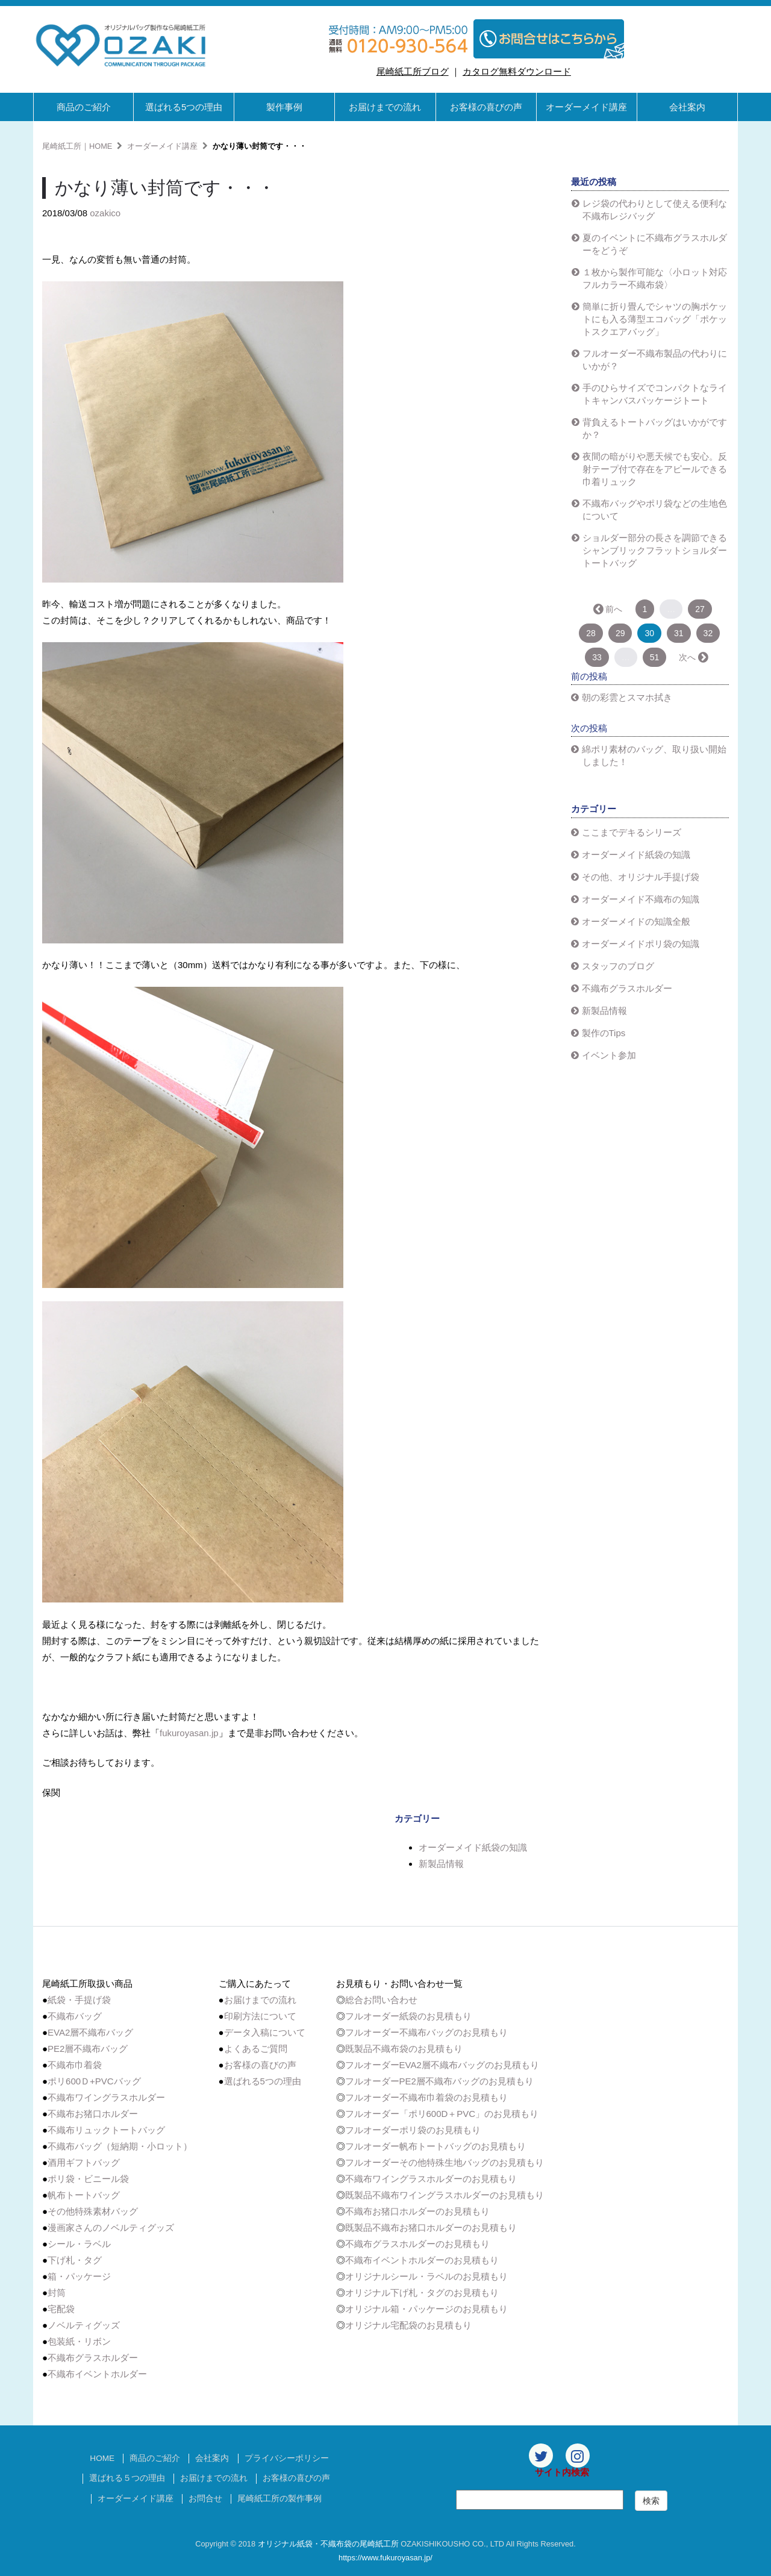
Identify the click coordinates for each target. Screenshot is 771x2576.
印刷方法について (260, 2016)
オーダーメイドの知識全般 (636, 921)
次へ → (693, 657)
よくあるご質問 (255, 2048)
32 (708, 633)
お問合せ (205, 2498)
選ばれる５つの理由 (127, 2478)
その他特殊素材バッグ (93, 2211)
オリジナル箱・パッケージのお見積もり (426, 2309)
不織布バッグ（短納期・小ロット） (120, 2146)
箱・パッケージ (79, 2276)
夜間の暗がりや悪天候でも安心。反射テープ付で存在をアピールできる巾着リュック (654, 469)
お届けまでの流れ (385, 107)
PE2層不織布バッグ (88, 2048)
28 (591, 633)
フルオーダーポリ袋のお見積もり (413, 2130)
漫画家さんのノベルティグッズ (111, 2227)
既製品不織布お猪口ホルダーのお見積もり (431, 2227)
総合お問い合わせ (381, 2000)
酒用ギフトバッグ (84, 2162)
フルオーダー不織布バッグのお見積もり (426, 2032)
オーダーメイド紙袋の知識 (473, 1847)
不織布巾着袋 (75, 2065)
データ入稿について (264, 2032)
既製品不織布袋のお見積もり (404, 2048)
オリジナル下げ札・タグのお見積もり (422, 2292)
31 (679, 633)
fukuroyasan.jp (189, 1733)
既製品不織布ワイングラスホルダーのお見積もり (444, 2195)
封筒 (57, 2292)
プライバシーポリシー (287, 2458)
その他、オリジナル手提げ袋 (640, 877)
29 (620, 633)
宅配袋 (61, 2309)
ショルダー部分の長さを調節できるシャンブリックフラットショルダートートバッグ (654, 550)
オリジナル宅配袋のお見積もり (408, 2325)
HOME (102, 2458)
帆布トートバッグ (84, 2195)
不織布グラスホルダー (627, 988)
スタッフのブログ (618, 966)
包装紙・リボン (79, 2341)
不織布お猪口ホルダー (93, 2114)
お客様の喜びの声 (486, 107)
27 (700, 609)
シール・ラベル (79, 2244)
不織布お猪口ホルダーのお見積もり (417, 2211)
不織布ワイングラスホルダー (106, 2097)
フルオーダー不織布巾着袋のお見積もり (426, 2097)
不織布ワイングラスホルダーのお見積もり (431, 2179)
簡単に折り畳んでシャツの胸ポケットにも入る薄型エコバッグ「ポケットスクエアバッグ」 (654, 319)
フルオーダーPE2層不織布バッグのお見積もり (439, 2081)
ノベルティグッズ (84, 2325)
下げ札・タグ (75, 2260)
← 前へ (609, 609)
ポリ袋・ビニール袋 (88, 2179)
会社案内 (687, 107)
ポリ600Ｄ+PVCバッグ (94, 2081)
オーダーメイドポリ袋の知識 (640, 944)
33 (597, 657)
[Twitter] (541, 2455)
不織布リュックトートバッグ (106, 2130)
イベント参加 (609, 1055)
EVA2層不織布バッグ (90, 2032)
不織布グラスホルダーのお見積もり (417, 2244)
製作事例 (284, 107)
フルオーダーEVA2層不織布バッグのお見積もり (442, 2065)
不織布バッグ (75, 2016)
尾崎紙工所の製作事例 (279, 2498)
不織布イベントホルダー (97, 2374)
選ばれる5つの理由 (183, 107)
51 (655, 657)
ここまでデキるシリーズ (631, 832)
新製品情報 (441, 1864)
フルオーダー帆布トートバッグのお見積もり (435, 2146)
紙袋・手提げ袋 (79, 2000)
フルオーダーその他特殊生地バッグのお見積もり (444, 2162)
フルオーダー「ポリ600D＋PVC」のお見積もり (442, 2114)
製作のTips (604, 1033)
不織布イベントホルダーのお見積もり (422, 2260)
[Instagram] (577, 2455)
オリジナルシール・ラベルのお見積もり (426, 2276)
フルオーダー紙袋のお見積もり (408, 2016)
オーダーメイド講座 (586, 107)
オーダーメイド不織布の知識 (640, 899)
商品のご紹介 (84, 107)
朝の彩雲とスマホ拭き (627, 697)
